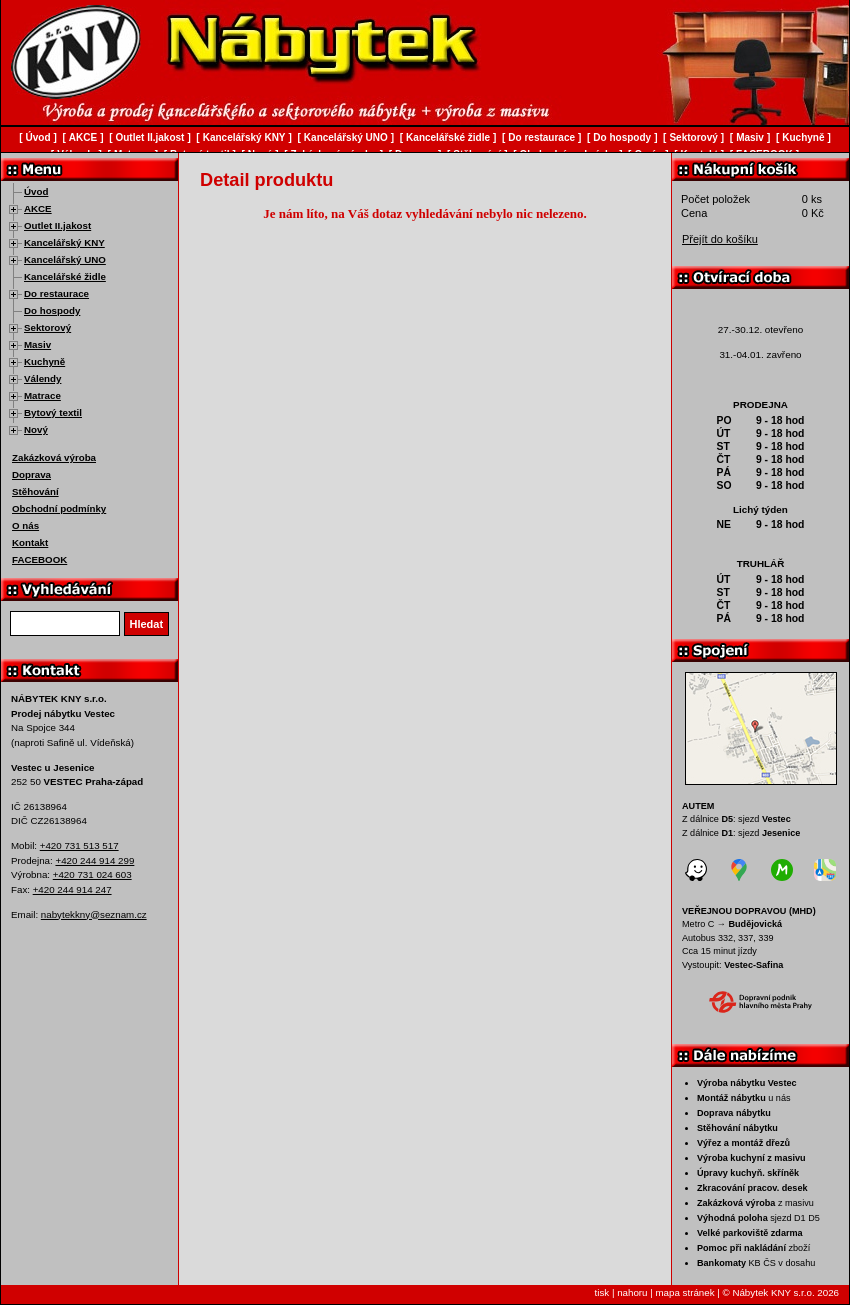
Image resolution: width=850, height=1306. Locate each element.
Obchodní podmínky (59, 508)
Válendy (42, 378)
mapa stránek (684, 1292)
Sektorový (47, 327)
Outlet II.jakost (57, 225)
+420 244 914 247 (72, 889)
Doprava (31, 474)
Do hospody (52, 310)
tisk (602, 1292)
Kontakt (30, 542)
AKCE (38, 208)
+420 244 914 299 (94, 860)
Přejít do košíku (720, 239)
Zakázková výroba (54, 457)
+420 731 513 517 (79, 845)
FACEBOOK (39, 559)
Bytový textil (53, 412)
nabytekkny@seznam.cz (94, 914)
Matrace (42, 395)
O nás (25, 525)
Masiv (37, 344)
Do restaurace (56, 293)
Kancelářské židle (65, 276)
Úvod (36, 191)
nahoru (632, 1292)
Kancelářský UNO (65, 259)
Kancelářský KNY (64, 242)
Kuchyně (44, 361)
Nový (36, 429)
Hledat (147, 624)
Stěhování (35, 491)
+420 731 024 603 (92, 874)
